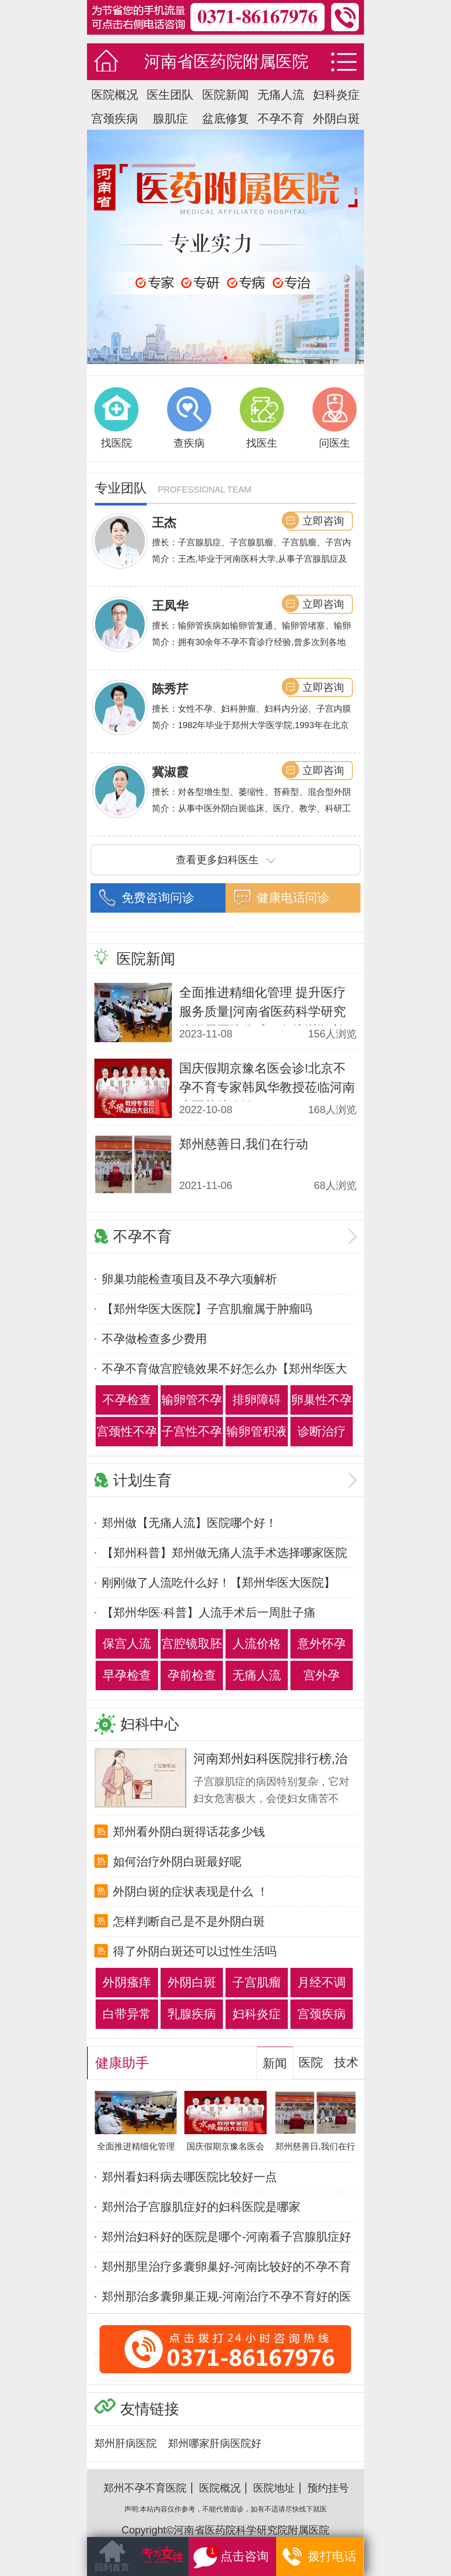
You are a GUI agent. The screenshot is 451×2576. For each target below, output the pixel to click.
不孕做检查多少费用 (154, 1338)
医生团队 (170, 94)
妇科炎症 (336, 94)
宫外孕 (321, 1675)
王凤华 (170, 605)
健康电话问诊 (293, 897)
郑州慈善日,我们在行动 (243, 1144)
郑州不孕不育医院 (145, 2488)
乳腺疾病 (192, 2014)
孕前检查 (192, 1675)
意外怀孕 (321, 1643)
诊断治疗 (321, 1431)
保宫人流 (127, 1643)
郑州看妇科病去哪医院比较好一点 (189, 2177)
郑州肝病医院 (125, 2443)
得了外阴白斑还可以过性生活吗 (195, 1951)
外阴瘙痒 (127, 1982)
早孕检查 (127, 1675)
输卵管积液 (256, 1431)
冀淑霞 (170, 772)
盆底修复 (225, 118)
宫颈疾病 (114, 118)
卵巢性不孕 (321, 1399)
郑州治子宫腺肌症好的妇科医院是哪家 (201, 2206)
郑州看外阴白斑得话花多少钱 (189, 1831)
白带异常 (127, 2014)
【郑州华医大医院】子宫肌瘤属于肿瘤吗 (207, 1309)
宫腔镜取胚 (191, 1643)
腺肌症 (170, 118)
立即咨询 (323, 521)
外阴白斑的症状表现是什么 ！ (190, 1891)
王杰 (164, 522)
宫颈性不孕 (127, 1431)
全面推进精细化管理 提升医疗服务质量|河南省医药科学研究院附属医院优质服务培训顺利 (262, 1011)
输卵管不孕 (191, 1399)
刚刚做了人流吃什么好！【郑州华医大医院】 (218, 1582)
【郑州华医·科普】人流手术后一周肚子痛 (209, 1612)
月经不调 (321, 1982)
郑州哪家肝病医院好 (214, 2443)
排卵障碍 (256, 1399)
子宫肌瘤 (256, 1982)
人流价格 (256, 1643)
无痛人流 (281, 94)
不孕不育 (281, 118)
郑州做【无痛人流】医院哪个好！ (189, 1522)
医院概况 (114, 94)
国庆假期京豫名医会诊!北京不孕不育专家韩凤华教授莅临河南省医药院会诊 (267, 1087)
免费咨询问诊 (158, 897)
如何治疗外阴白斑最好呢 (177, 1861)
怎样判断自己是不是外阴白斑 (189, 1921)
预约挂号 (328, 2488)
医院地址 (274, 2488)
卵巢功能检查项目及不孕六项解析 (189, 1279)
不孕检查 (127, 1399)
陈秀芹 (170, 689)
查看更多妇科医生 (225, 859)
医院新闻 (225, 94)
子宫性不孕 (191, 1431)
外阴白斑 (336, 118)
